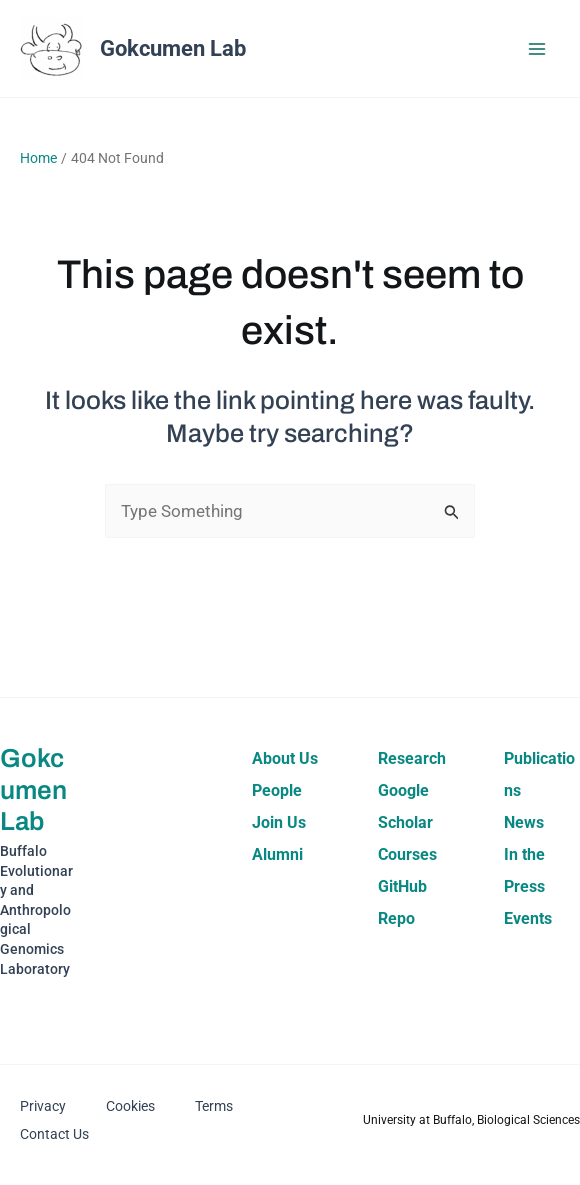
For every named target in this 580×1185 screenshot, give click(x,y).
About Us (285, 758)
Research (412, 758)
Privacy (43, 1106)
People (277, 790)
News (524, 822)
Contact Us (54, 1134)
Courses (407, 854)
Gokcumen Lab (173, 48)
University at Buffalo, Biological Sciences (471, 1120)
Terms (214, 1106)
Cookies (130, 1106)
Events (528, 918)
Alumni (277, 854)
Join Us (279, 822)
